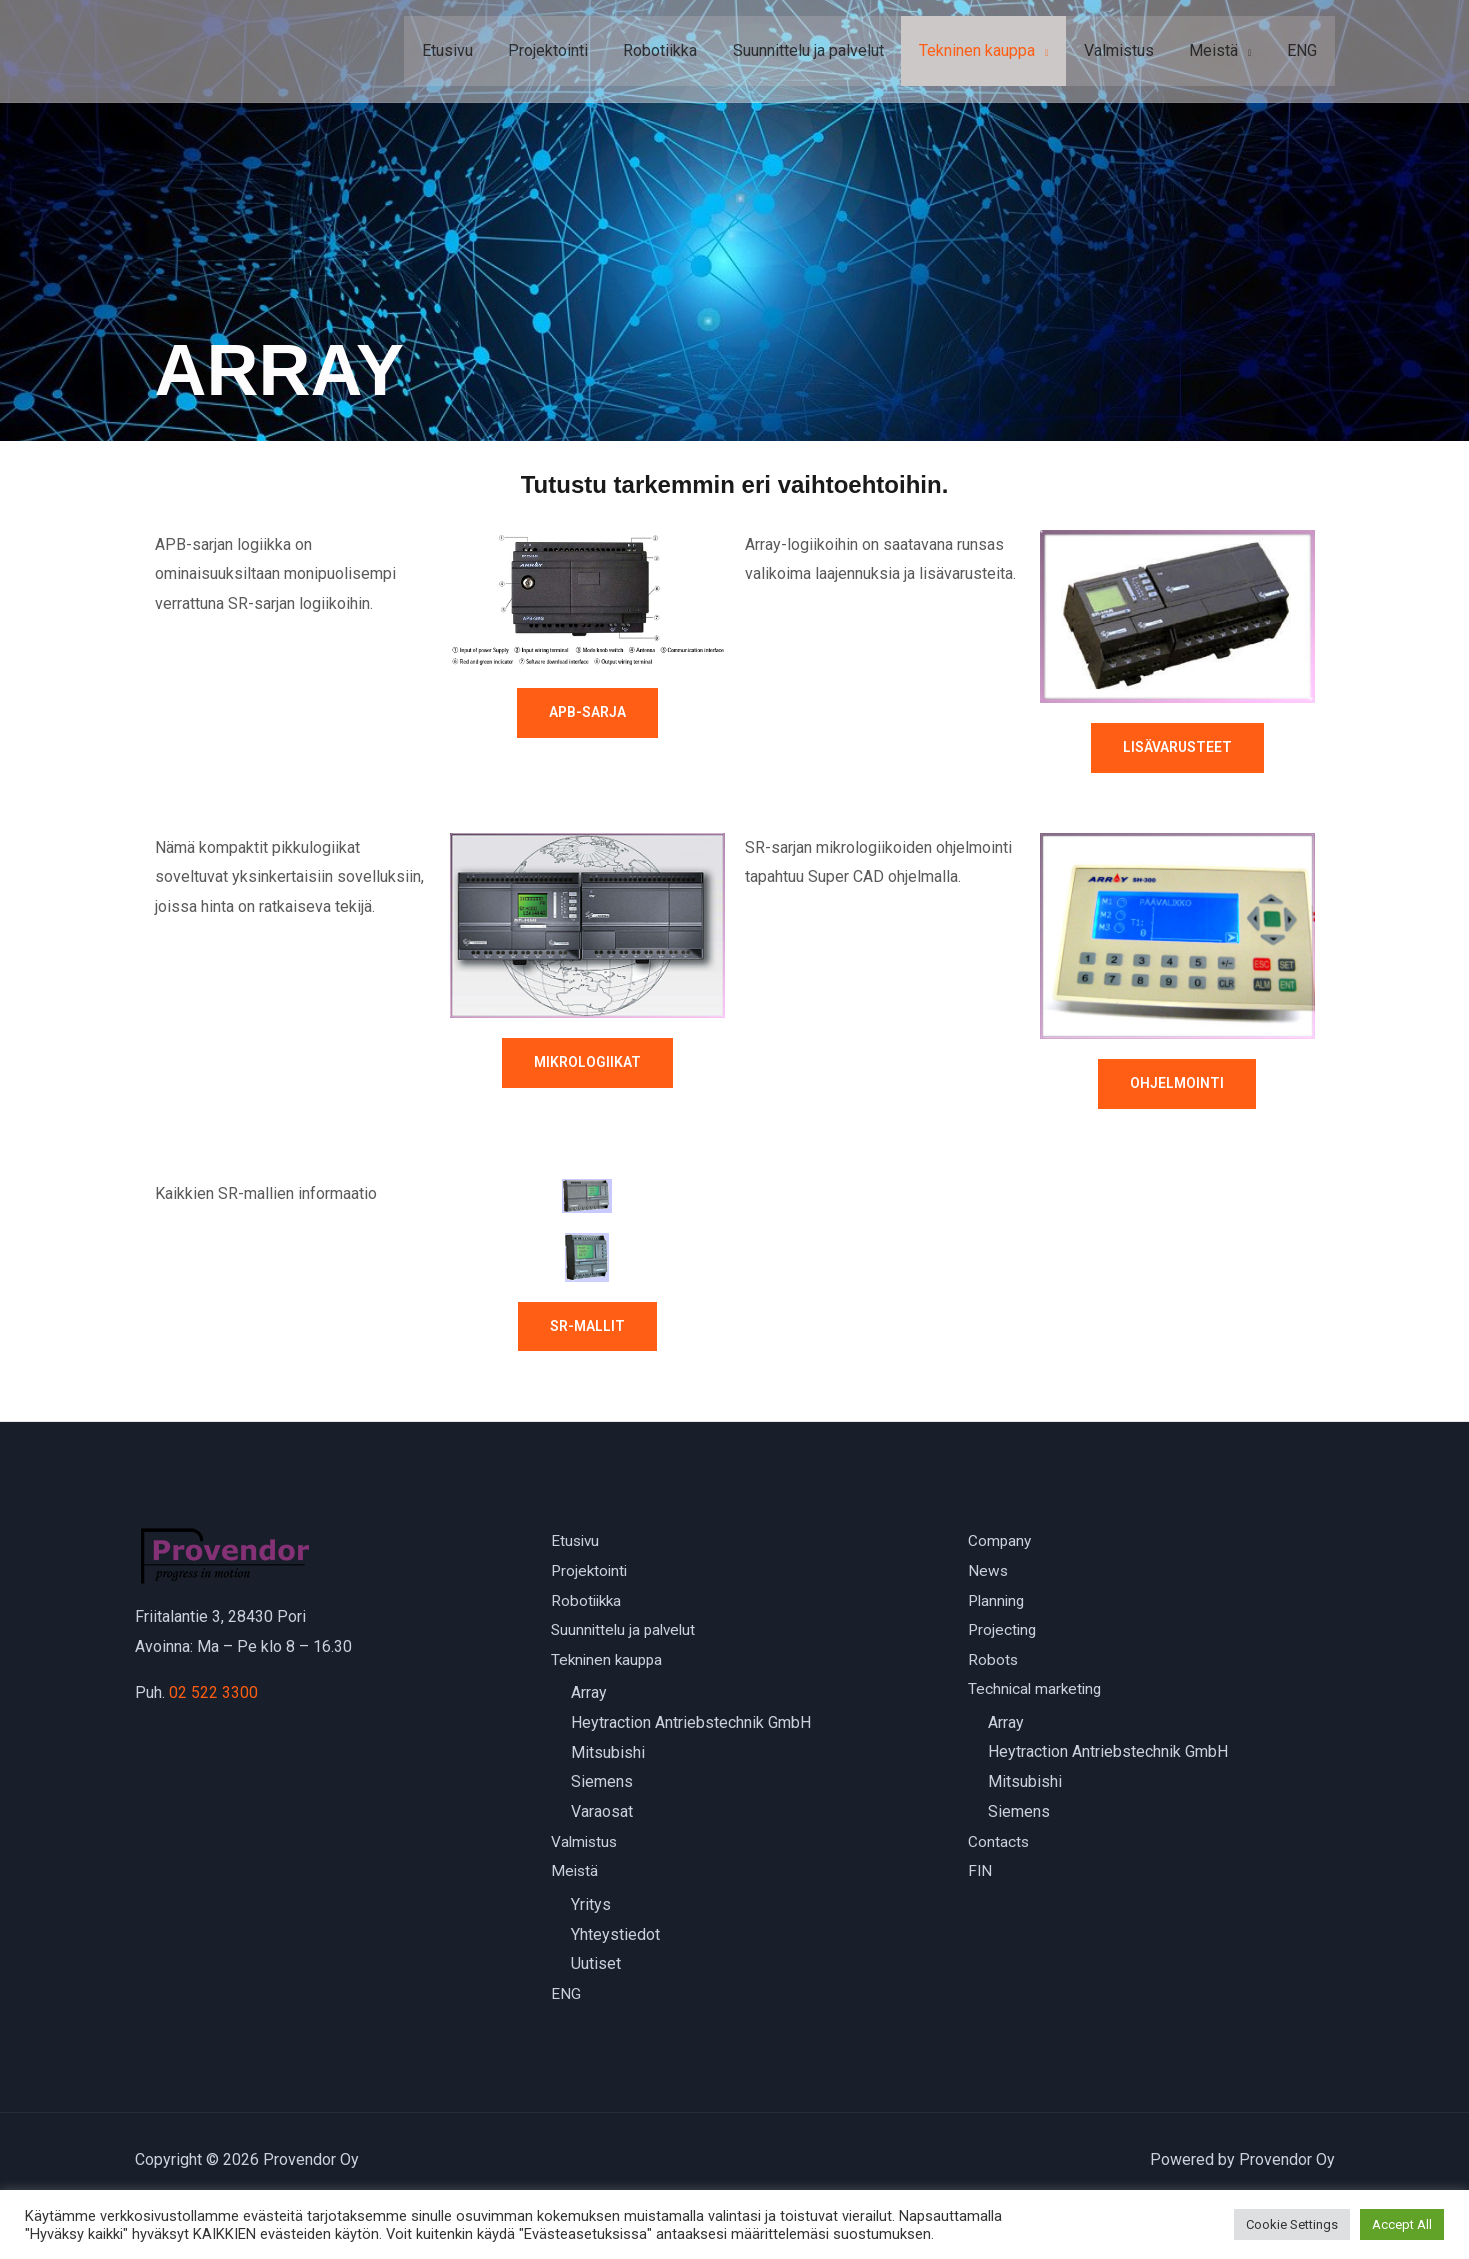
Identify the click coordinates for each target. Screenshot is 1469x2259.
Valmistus (1127, 50)
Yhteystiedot (615, 1935)
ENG (1304, 50)
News (988, 1571)
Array (589, 1694)
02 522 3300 (213, 1692)
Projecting (1003, 1630)
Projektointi (569, 50)
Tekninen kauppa (988, 50)
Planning (998, 1600)
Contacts (999, 1842)
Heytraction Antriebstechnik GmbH (691, 1723)
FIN (980, 1872)
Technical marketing (1037, 1690)
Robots (993, 1660)
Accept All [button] (1402, 2224)
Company (1000, 1541)
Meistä (1218, 50)
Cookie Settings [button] (1292, 2224)
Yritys (591, 1905)
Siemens (602, 1783)
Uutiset (596, 1965)
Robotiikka (678, 50)
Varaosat (602, 1812)
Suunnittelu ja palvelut (822, 50)
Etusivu (471, 50)
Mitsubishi (608, 1753)
